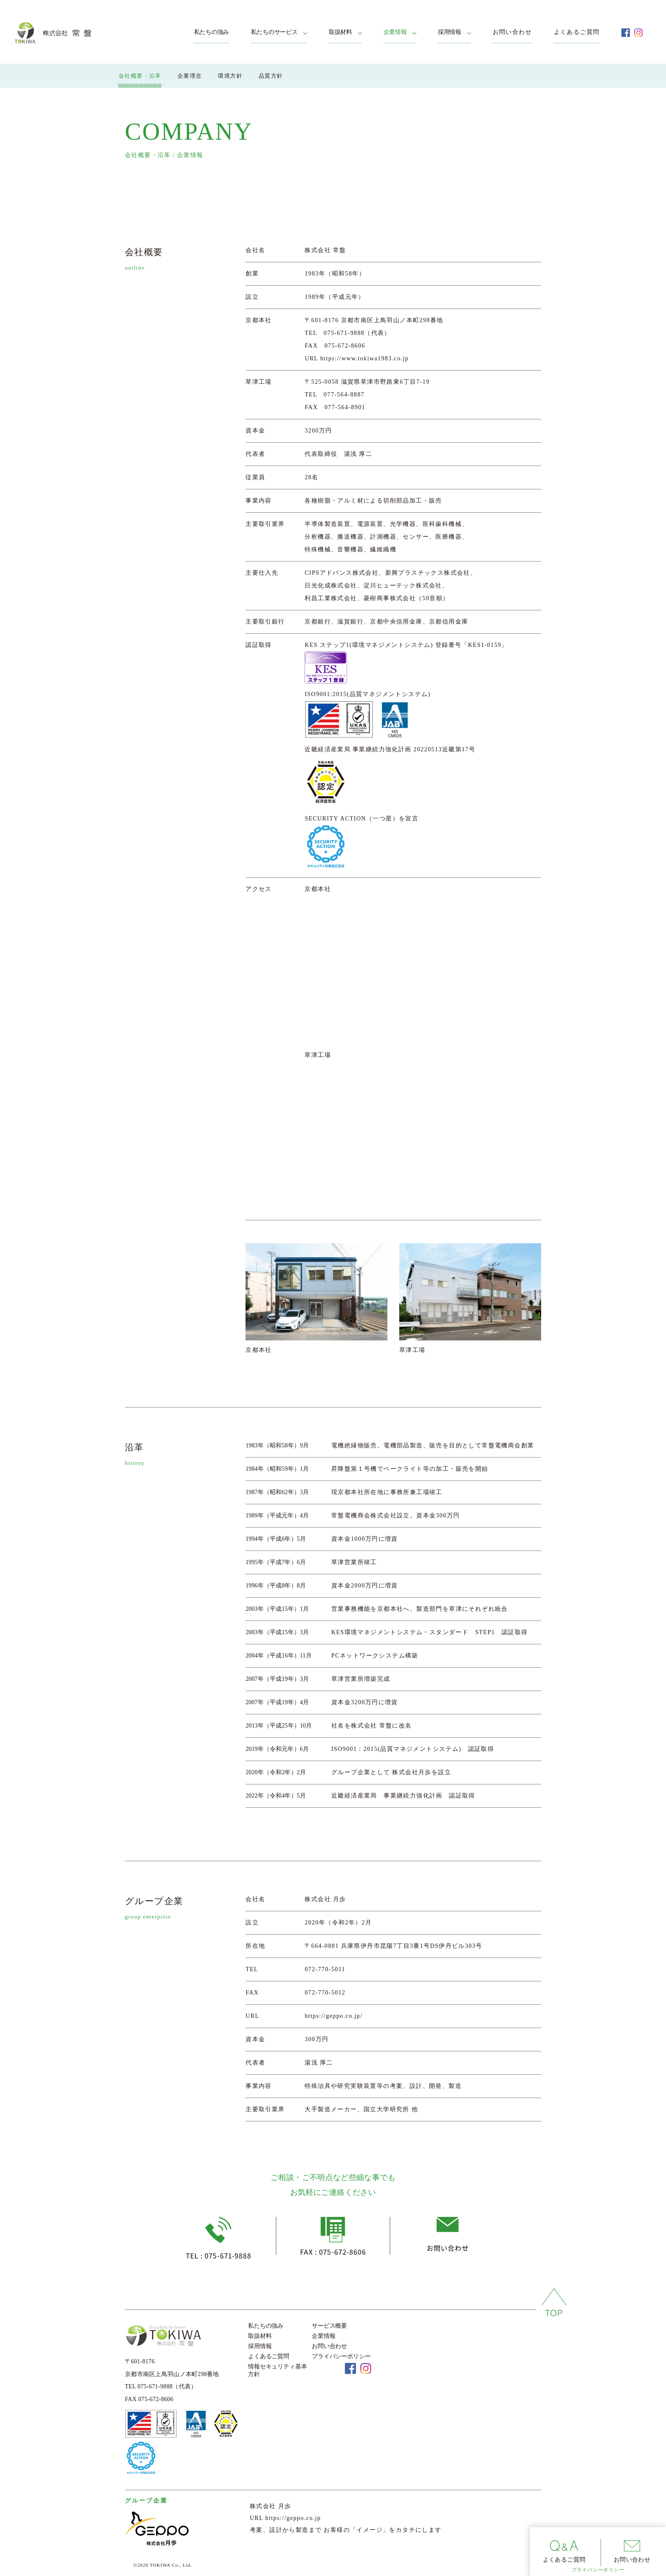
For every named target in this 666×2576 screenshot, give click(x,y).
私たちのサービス (274, 32)
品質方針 (271, 75)
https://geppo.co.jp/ (333, 2016)
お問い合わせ (512, 32)
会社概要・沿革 (140, 75)
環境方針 (230, 75)
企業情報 (395, 32)
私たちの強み (211, 32)
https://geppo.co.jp (293, 2518)
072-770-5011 (325, 1969)
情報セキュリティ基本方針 (277, 2370)
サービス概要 (329, 2326)
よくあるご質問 (577, 32)
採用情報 (449, 32)
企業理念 (190, 75)
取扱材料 (340, 32)
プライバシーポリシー (598, 2569)
